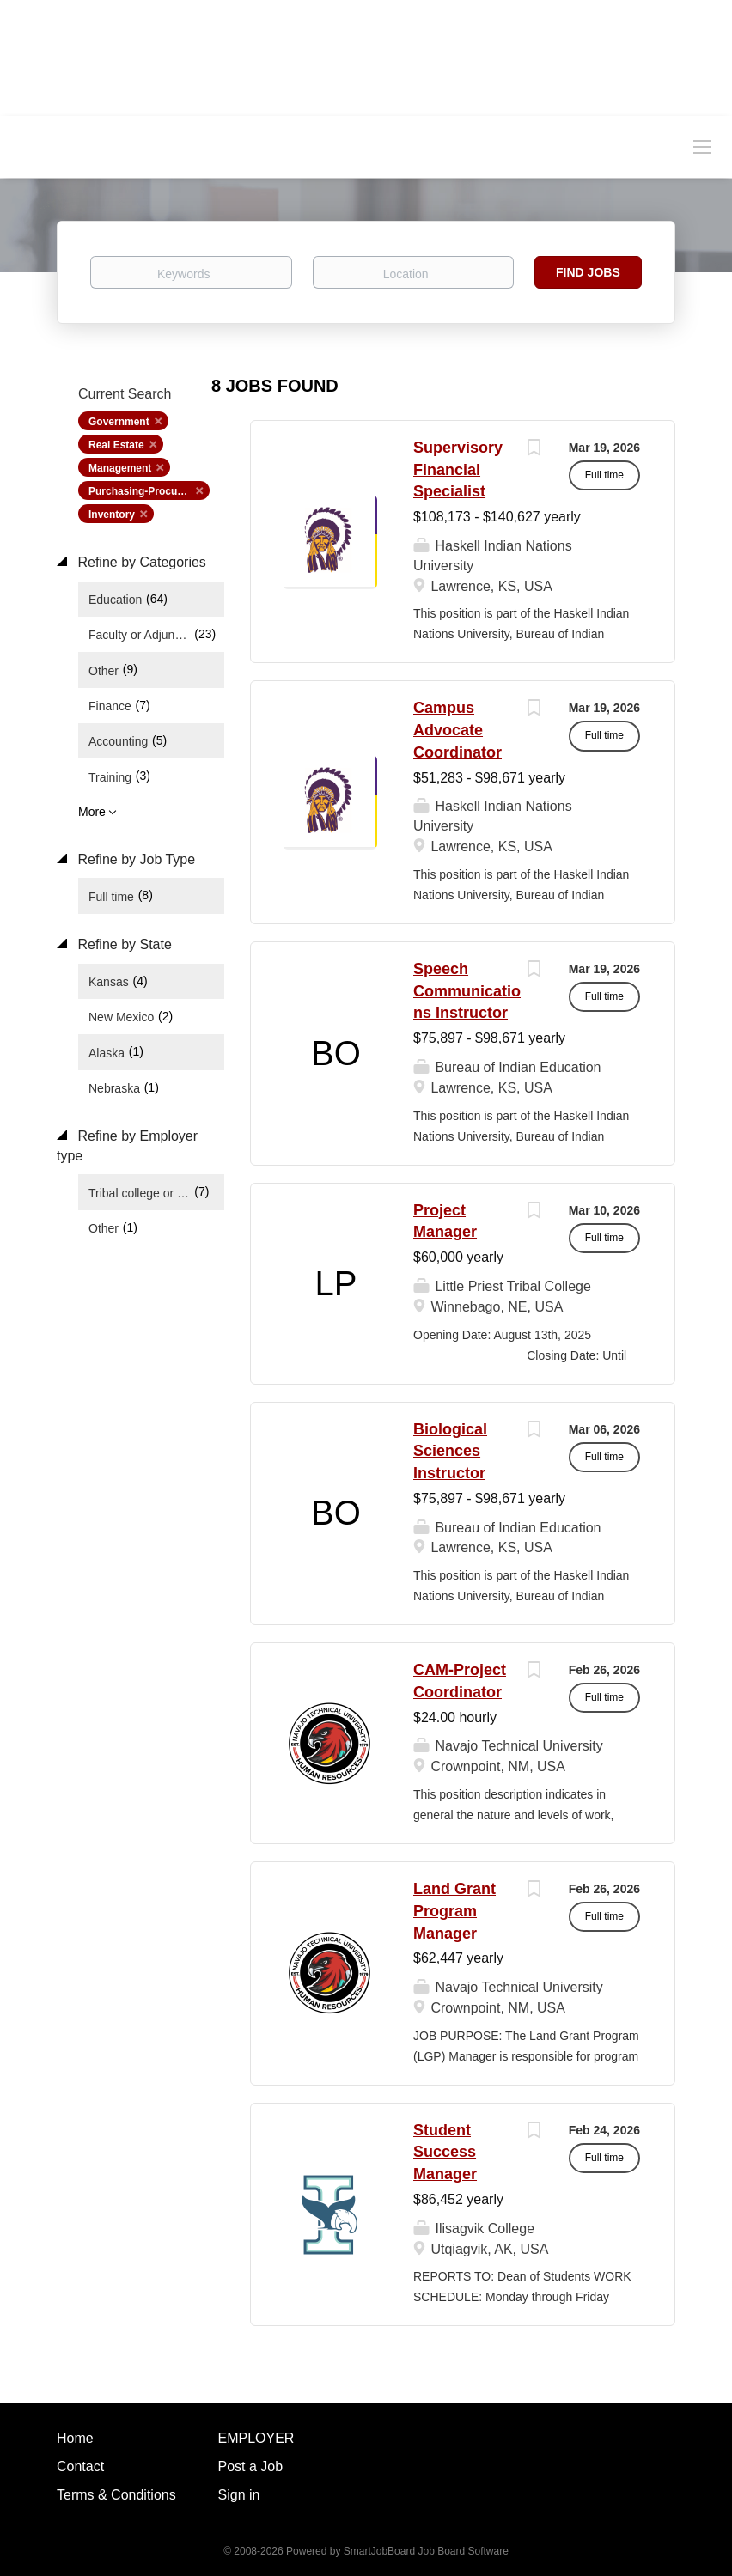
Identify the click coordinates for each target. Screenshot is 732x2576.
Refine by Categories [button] (140, 562)
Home (75, 2438)
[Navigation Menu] (702, 146)
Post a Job (251, 2466)
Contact (80, 2466)
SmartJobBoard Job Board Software (426, 2551)
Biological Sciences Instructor (450, 1451)
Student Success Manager (445, 2152)
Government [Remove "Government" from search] (118, 422)
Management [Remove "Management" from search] (119, 468)
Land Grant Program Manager (454, 1910)
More (92, 812)
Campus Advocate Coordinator (457, 729)
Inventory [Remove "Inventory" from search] (111, 515)
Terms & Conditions (116, 2495)
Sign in (239, 2495)
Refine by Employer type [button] (127, 1146)
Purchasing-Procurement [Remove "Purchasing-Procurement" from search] (149, 491)
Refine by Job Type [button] (134, 859)
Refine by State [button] (123, 944)
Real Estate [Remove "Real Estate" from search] (116, 445)
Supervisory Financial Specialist (458, 469)
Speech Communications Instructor (467, 990)
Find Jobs (588, 272)
